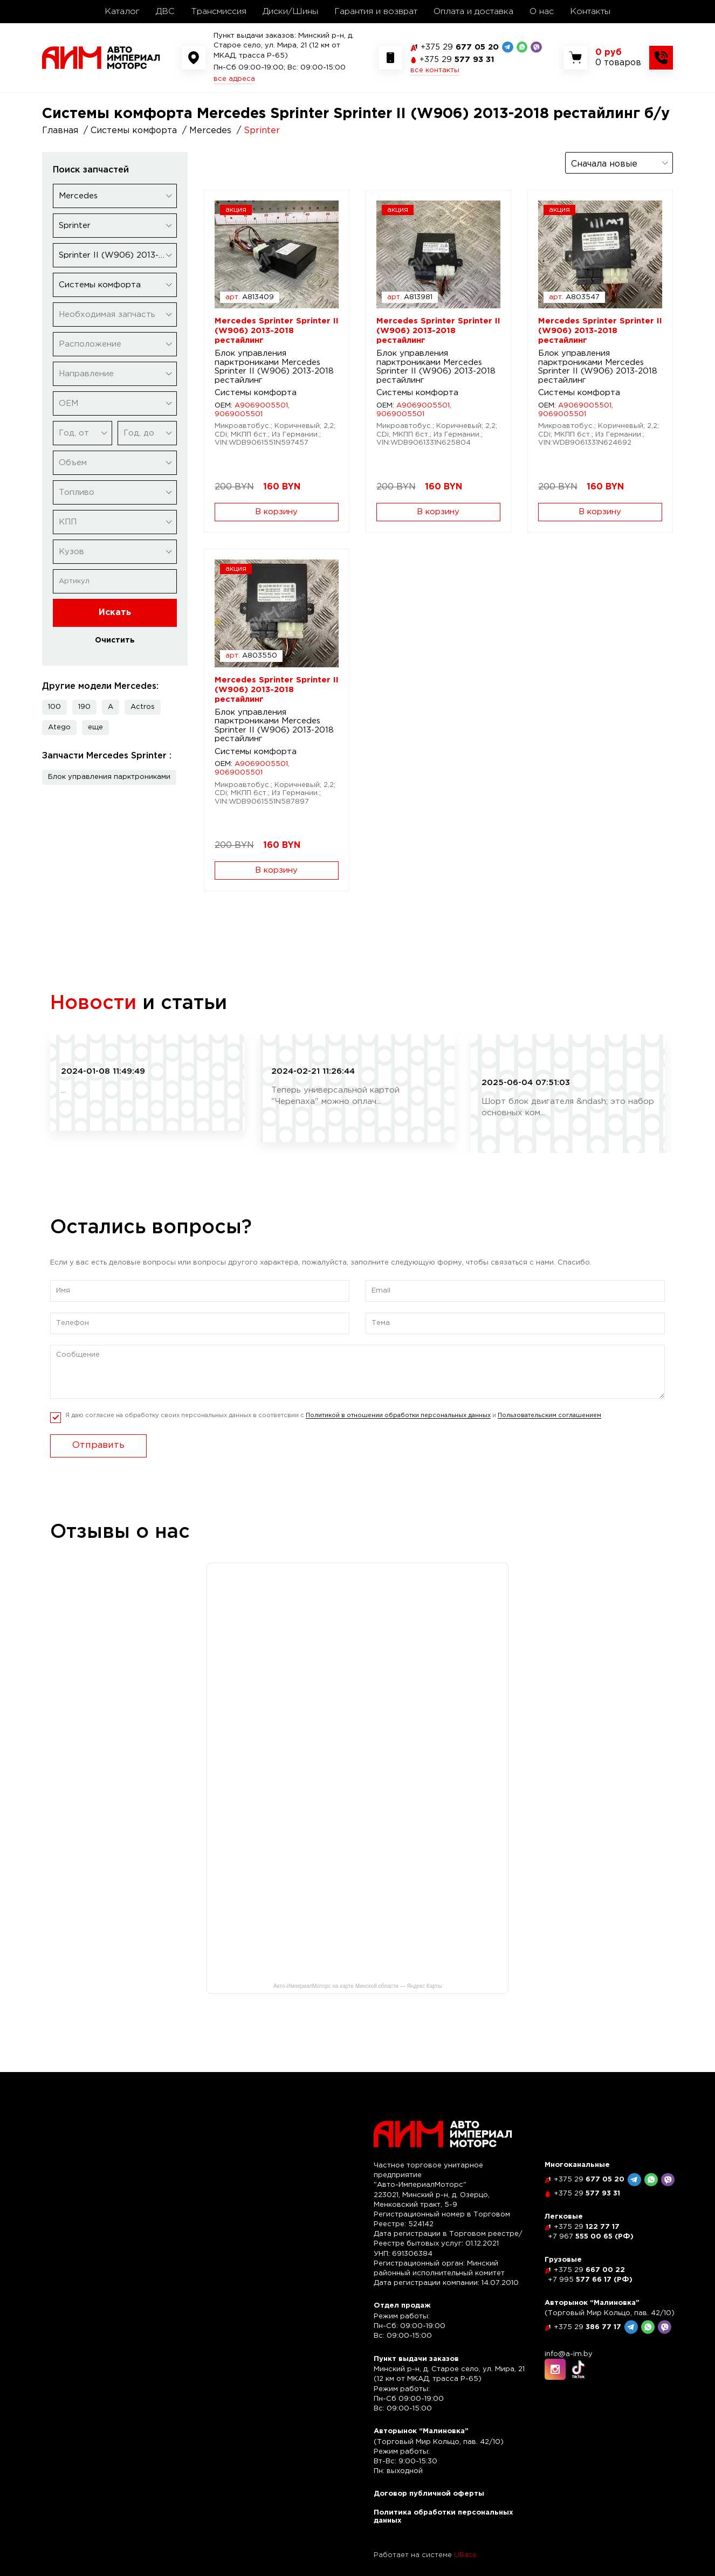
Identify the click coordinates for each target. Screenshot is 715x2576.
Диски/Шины (290, 12)
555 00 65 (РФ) (591, 2237)
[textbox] (114, 314)
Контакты (590, 12)
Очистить (115, 640)
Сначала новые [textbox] (604, 164)
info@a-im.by (569, 2354)
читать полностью (101, 1109)
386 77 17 (587, 2327)
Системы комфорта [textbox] (100, 284)
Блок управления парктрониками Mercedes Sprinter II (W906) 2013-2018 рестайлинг (274, 367)
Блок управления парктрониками (109, 777)
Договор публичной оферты (429, 2494)
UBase (465, 2555)
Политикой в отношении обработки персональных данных (398, 1415)
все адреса (234, 79)
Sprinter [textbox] (75, 225)
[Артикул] (115, 581)
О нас (542, 12)
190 (84, 707)
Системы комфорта (256, 392)
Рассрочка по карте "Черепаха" (349, 1056)
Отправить (98, 1445)
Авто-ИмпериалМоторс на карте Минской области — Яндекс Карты (357, 1986)
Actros (142, 707)
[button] (95, 727)
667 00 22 (589, 2270)
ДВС (165, 12)
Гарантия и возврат (375, 12)
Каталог (122, 12)
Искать (115, 613)
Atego (59, 727)
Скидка (79, 1056)
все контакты (434, 70)
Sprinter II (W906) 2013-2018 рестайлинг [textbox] (117, 255)
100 (54, 707)
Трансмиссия (218, 12)
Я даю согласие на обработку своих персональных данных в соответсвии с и (333, 1416)
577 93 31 (457, 59)
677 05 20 (460, 47)
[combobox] (115, 196)
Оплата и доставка (473, 12)
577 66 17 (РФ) (590, 2280)
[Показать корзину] (618, 57)
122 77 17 (587, 2227)
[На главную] (101, 57)
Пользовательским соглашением (549, 1415)
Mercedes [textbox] (78, 195)
